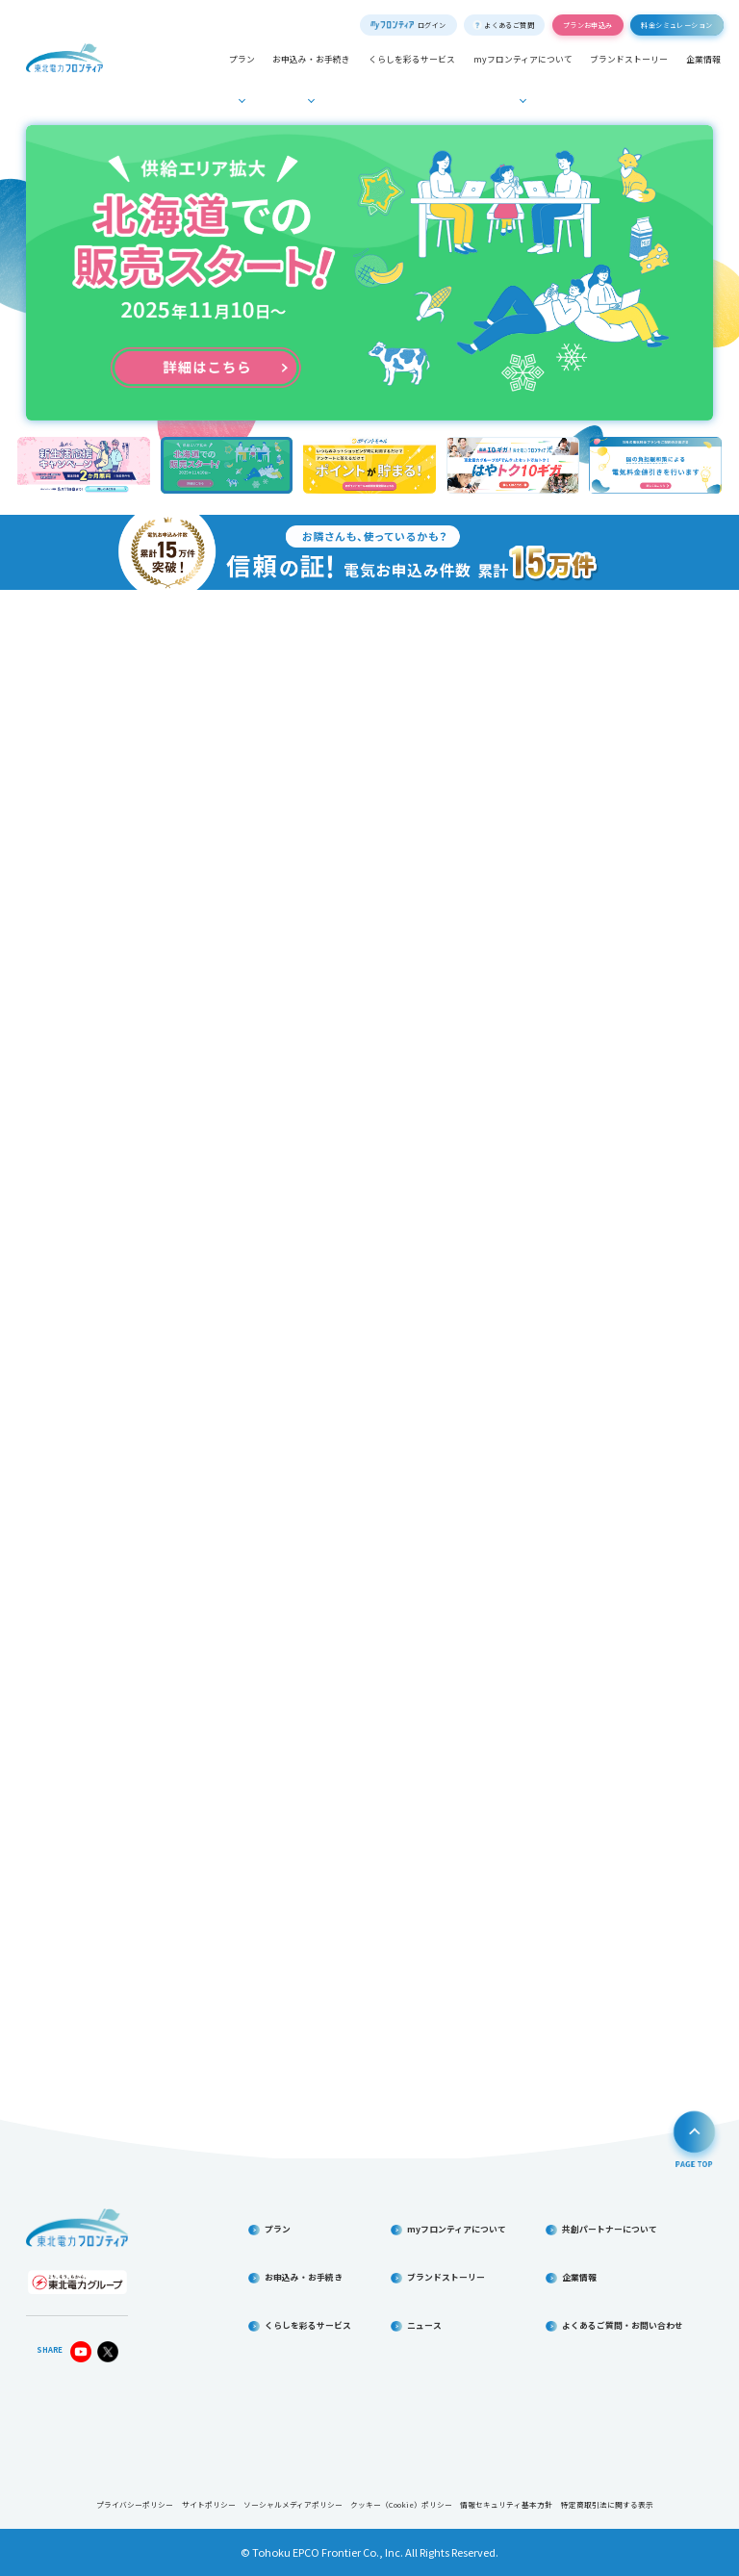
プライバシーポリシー (134, 2504)
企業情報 (703, 60)
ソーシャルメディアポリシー (293, 2504)
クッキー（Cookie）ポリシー (401, 2504)
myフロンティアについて (523, 60)
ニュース (424, 2325)
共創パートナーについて (609, 2229)
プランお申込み (588, 25)
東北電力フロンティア (64, 57)
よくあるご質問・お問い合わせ (622, 2325)
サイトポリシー (209, 2504)
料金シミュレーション (676, 25)
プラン (242, 60)
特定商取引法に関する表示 (607, 2504)
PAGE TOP (694, 2137)
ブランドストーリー (629, 60)
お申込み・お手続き (311, 60)
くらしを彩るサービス (412, 60)
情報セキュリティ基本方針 (506, 2504)
